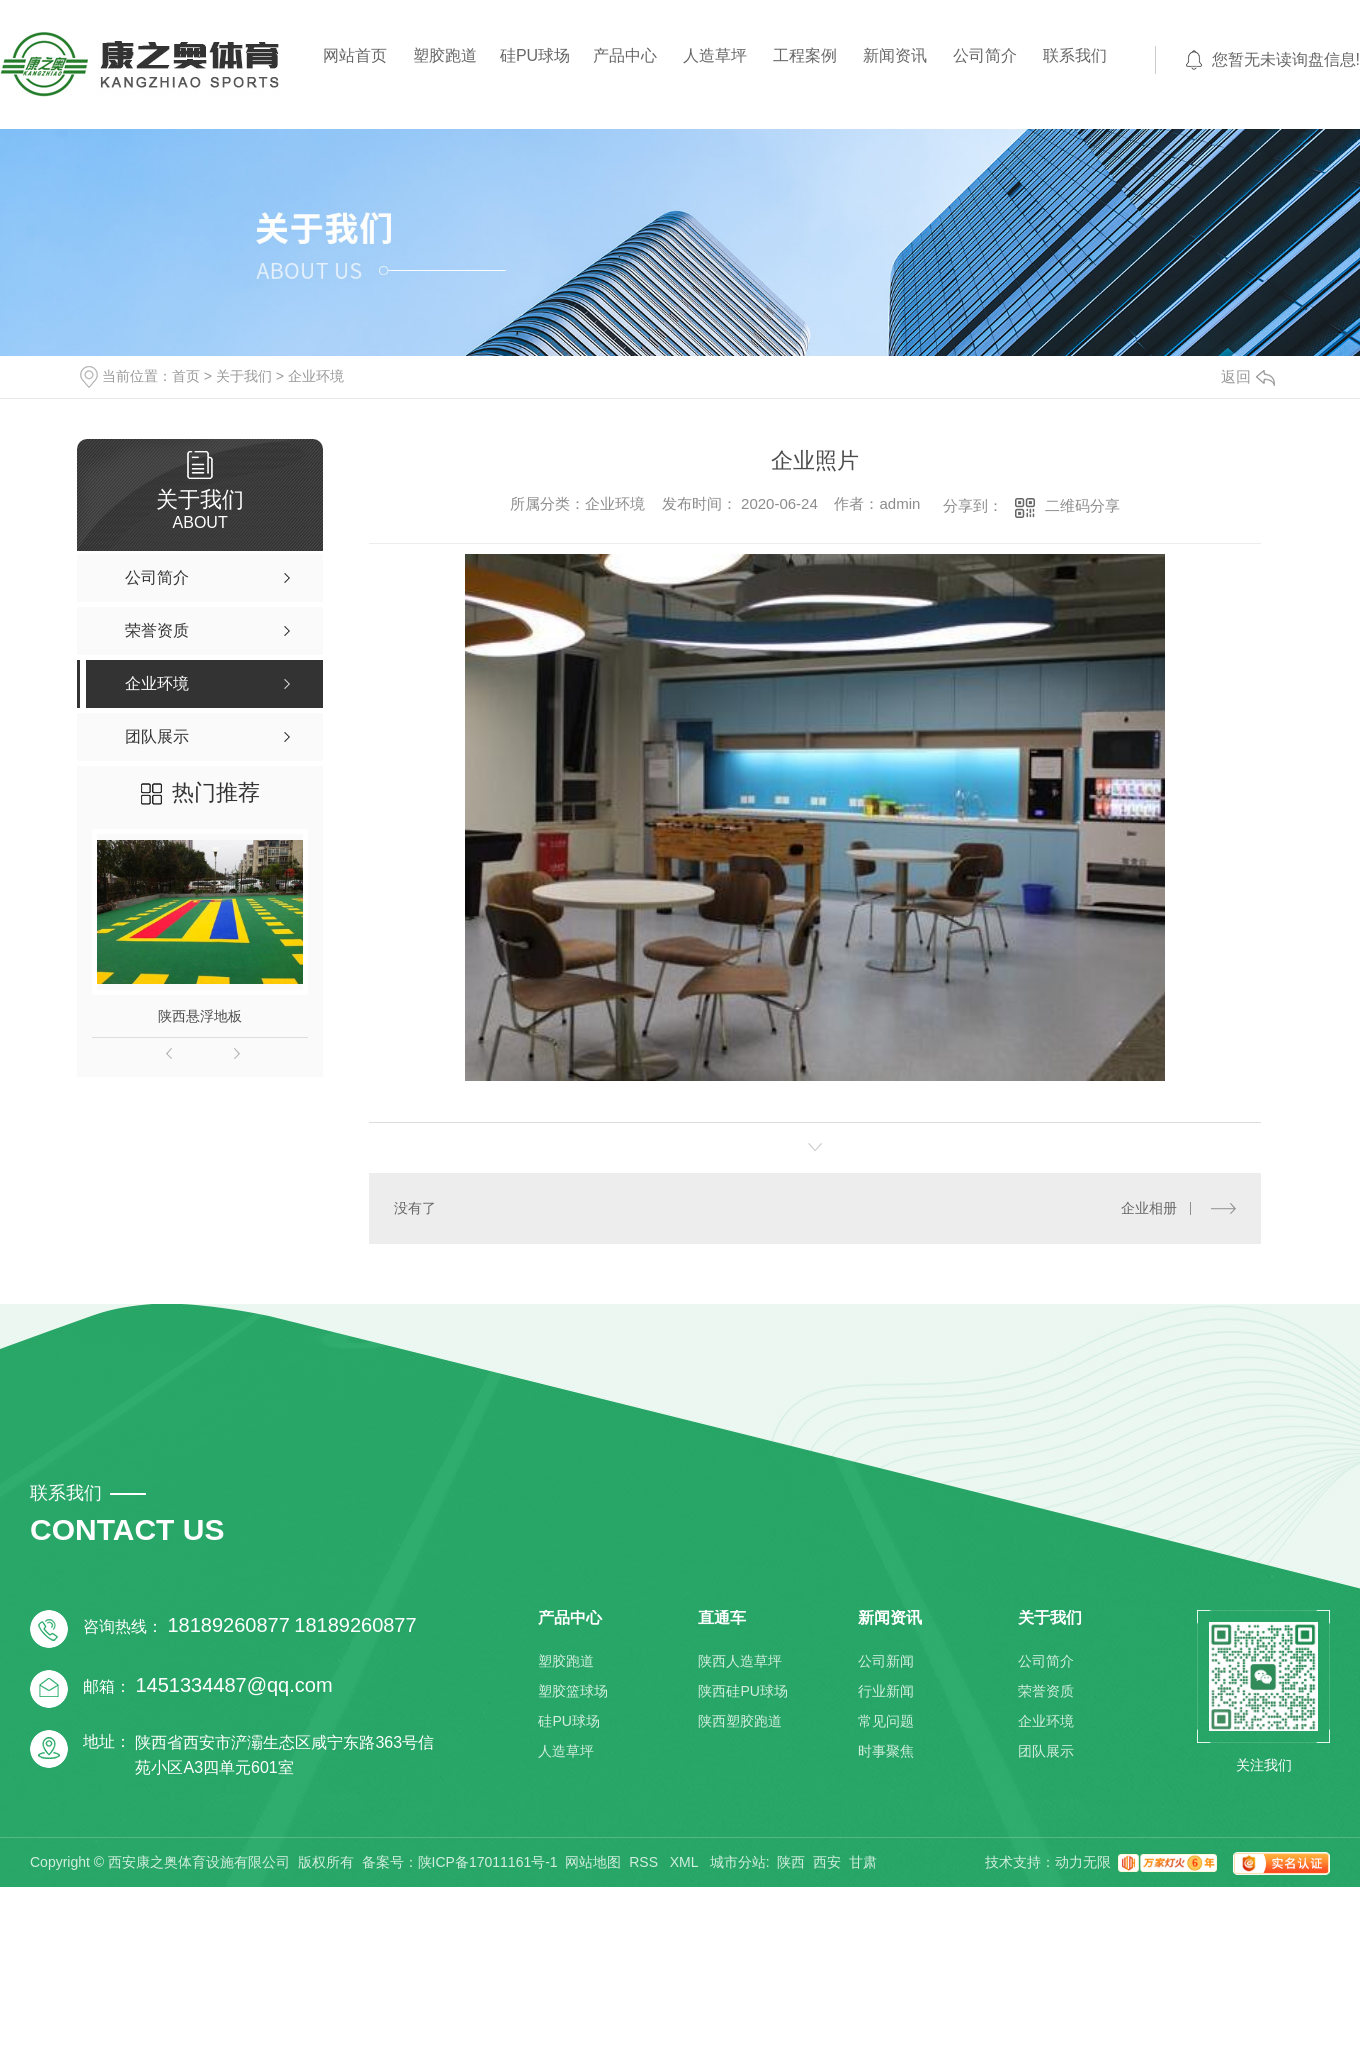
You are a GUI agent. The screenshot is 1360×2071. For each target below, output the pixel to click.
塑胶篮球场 (573, 1691)
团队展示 (1046, 1751)
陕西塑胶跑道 (740, 1721)
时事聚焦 (886, 1751)
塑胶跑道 (445, 55)
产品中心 (625, 55)
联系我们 (1075, 55)
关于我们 (244, 376)
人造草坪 (715, 55)
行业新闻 (886, 1691)
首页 (186, 376)
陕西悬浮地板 (200, 1016)
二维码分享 (1082, 505)
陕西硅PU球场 (742, 1691)
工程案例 (805, 55)
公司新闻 (886, 1661)
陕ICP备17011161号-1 (488, 1862)
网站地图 (593, 1862)
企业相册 (1149, 1208)
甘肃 (863, 1862)
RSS (645, 1862)
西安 (827, 1862)
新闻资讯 (895, 55)
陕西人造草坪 (740, 1661)
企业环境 (316, 376)
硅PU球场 (535, 55)
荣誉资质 (1046, 1691)
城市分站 (738, 1862)
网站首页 (355, 55)
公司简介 (985, 55)
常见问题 (886, 1721)
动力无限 (1083, 1862)
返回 (1248, 376)
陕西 (791, 1862)
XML (686, 1862)
